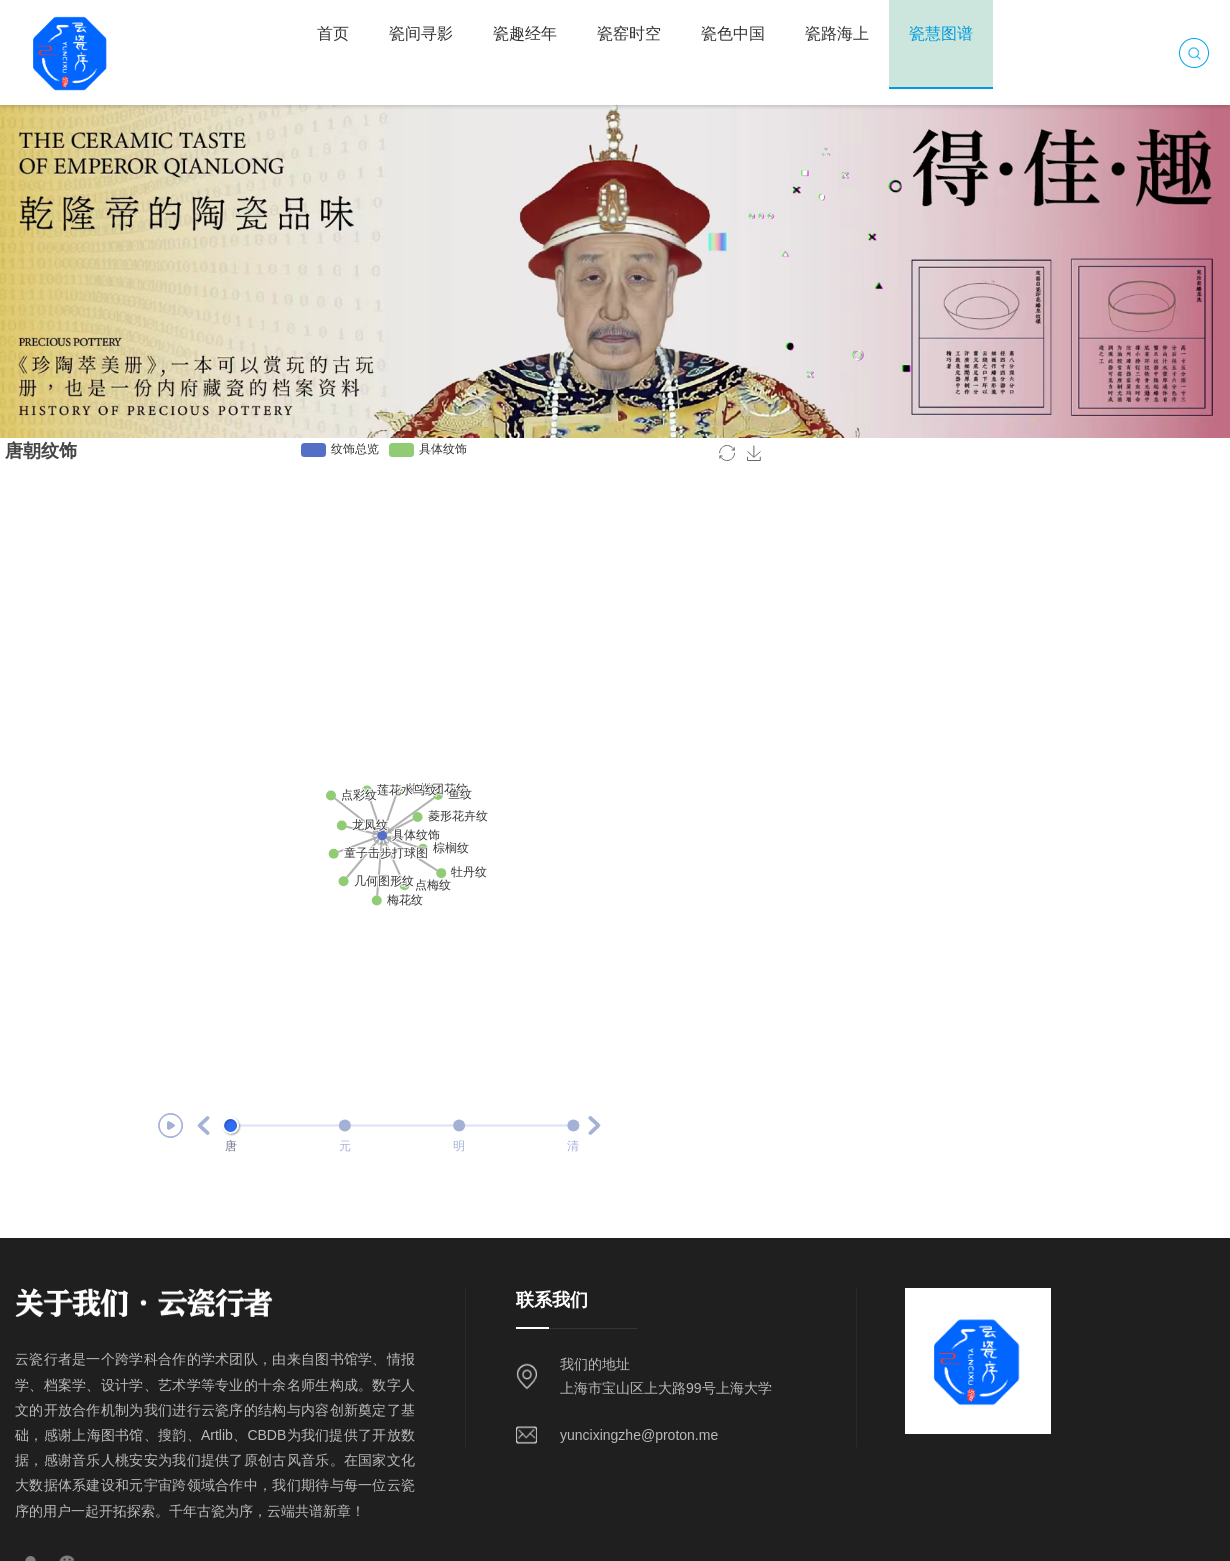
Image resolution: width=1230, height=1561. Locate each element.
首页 (333, 33)
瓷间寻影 (421, 33)
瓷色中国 (733, 33)
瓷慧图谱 (941, 33)
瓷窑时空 (629, 33)
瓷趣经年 (525, 33)
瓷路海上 (837, 33)
